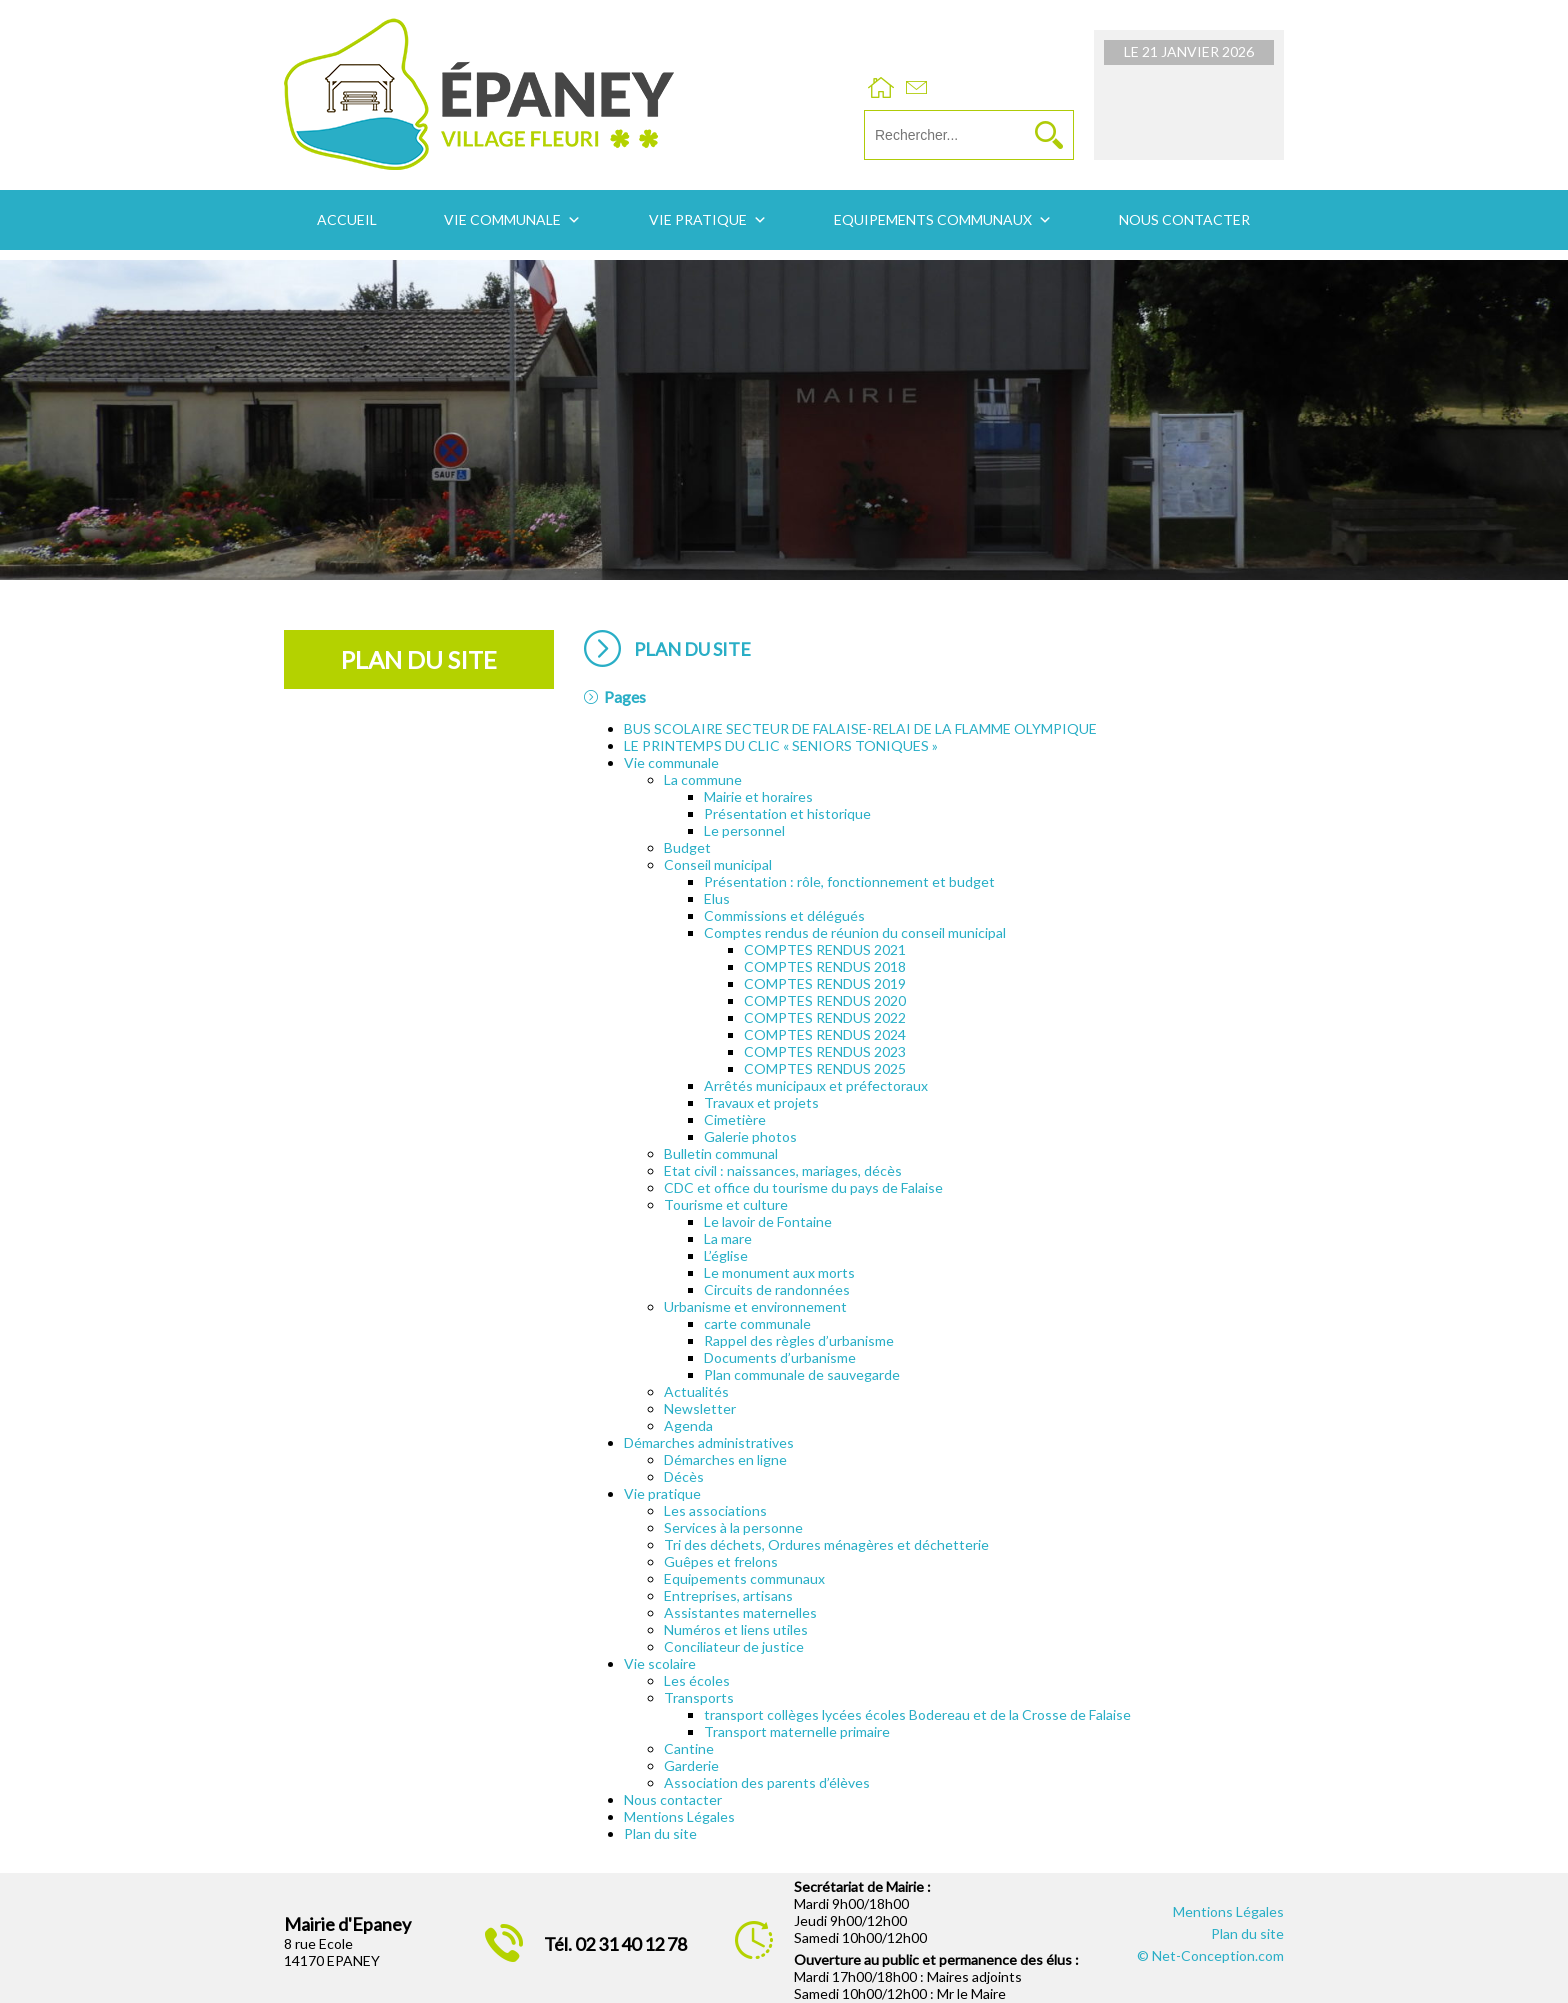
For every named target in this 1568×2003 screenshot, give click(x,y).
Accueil (347, 219)
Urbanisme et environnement (755, 1306)
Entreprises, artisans (728, 1595)
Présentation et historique (787, 813)
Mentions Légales (679, 1816)
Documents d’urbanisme (780, 1357)
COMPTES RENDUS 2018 (825, 966)
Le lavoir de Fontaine (768, 1221)
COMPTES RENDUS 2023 (825, 1051)
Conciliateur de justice (734, 1646)
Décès (684, 1476)
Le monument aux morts (779, 1272)
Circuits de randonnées (777, 1289)
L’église (726, 1255)
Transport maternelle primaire (797, 1731)
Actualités (696, 1391)
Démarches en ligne (725, 1459)
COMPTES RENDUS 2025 (825, 1068)
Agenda (688, 1425)
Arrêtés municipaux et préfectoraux (816, 1085)
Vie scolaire (660, 1663)
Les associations (715, 1510)
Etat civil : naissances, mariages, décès (783, 1170)
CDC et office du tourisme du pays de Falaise (803, 1187)
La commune (703, 779)
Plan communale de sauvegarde (802, 1374)
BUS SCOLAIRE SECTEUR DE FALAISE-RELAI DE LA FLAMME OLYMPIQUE (860, 728)
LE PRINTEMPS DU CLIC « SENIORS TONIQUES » (781, 745)
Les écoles (697, 1680)
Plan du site (660, 1833)
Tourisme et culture (726, 1204)
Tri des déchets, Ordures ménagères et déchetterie (826, 1544)
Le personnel (744, 830)
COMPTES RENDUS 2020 (825, 1000)
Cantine (689, 1748)
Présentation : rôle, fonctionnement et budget (849, 881)
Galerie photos (750, 1136)
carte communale (757, 1323)
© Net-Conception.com (1210, 1955)
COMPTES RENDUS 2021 (825, 949)
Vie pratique (698, 219)
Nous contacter (1184, 219)
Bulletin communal (721, 1153)
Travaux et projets (761, 1102)
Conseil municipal (718, 864)
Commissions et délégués (784, 915)
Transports (699, 1697)
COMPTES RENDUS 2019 (825, 983)
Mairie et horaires (758, 796)
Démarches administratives (709, 1442)
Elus (717, 898)
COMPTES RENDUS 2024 (825, 1034)
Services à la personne (733, 1527)
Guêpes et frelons (721, 1561)
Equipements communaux (933, 219)
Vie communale (502, 219)
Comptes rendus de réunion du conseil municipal (855, 932)
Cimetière (735, 1119)
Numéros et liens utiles (736, 1629)
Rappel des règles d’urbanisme (799, 1340)
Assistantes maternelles (740, 1612)
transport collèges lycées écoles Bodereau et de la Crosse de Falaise (917, 1714)
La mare (728, 1238)
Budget (687, 847)
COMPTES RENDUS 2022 (825, 1017)
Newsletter (700, 1408)
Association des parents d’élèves (767, 1782)
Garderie (691, 1765)
